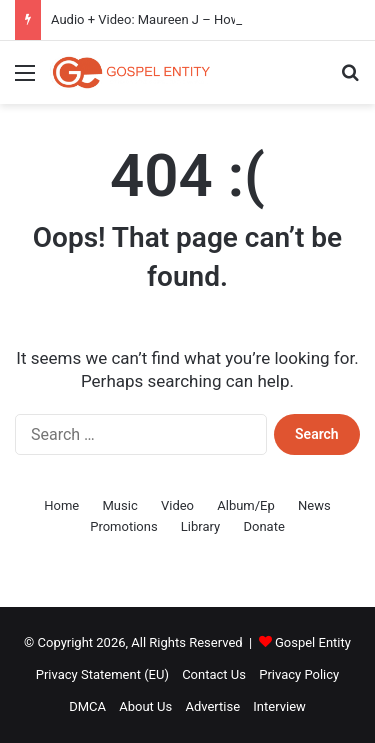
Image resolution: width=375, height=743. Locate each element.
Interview (279, 706)
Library (200, 526)
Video (177, 505)
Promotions (123, 526)
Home (61, 505)
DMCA (87, 706)
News (314, 505)
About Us (145, 706)
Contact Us (214, 674)
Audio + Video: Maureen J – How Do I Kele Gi (180, 19)
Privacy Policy (299, 674)
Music (120, 505)
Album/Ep (246, 505)
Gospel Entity (313, 642)
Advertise (212, 706)
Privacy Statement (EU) (102, 674)
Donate (263, 526)
